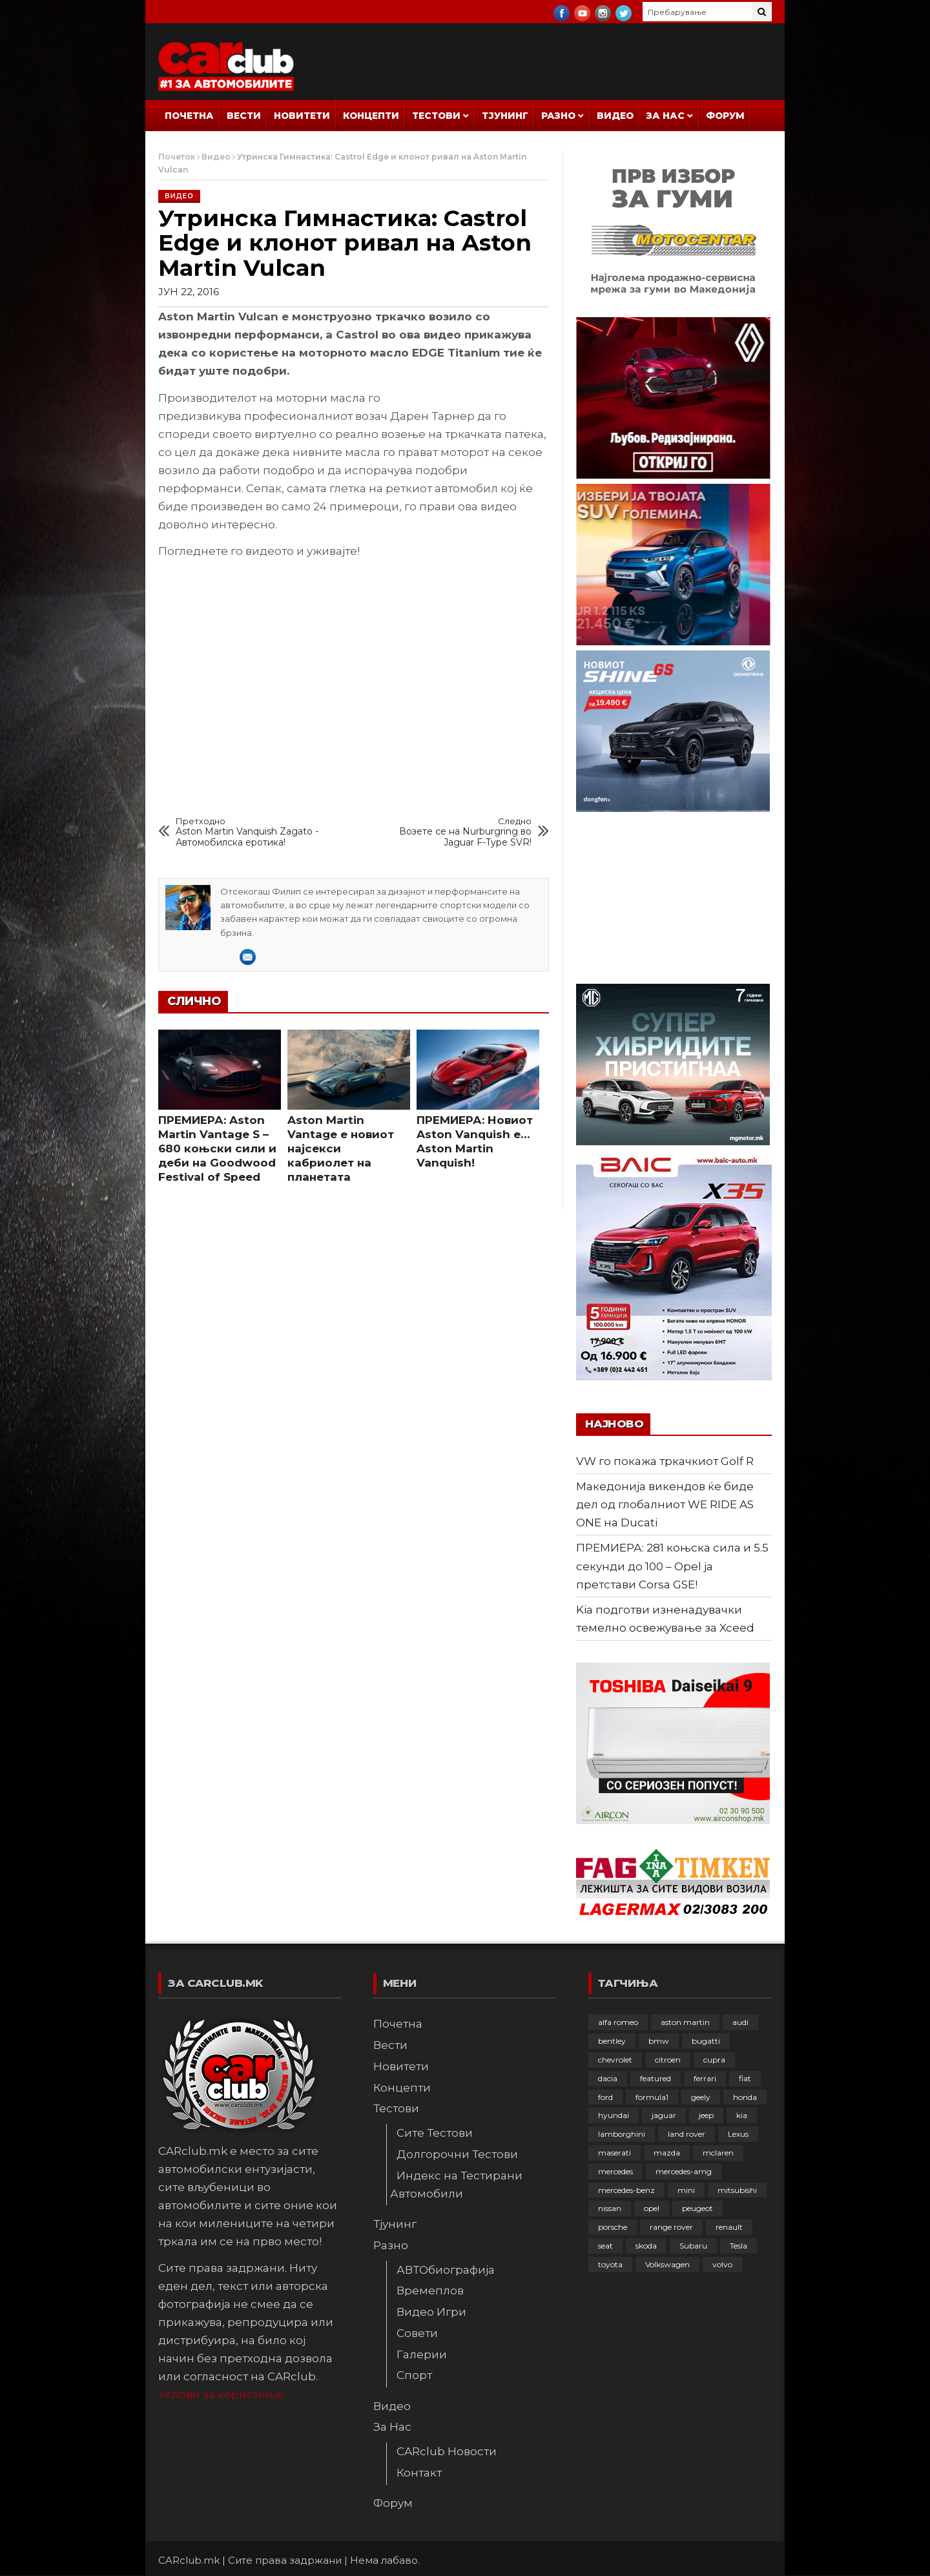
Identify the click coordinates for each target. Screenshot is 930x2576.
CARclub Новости (447, 2451)
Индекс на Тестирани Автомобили (456, 2184)
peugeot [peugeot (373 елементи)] (697, 2208)
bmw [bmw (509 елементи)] (658, 2041)
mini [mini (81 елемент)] (686, 2190)
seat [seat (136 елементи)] (605, 2245)
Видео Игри (431, 2311)
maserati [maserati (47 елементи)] (614, 2152)
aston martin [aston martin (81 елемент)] (685, 2022)
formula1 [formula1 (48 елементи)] (652, 2097)
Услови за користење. (221, 2394)
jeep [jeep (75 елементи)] (706, 2115)
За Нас (665, 115)
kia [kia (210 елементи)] (741, 2115)
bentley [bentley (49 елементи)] (612, 2041)
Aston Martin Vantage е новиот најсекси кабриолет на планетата (340, 1148)
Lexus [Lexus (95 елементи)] (738, 2134)
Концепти (371, 115)
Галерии (422, 2354)
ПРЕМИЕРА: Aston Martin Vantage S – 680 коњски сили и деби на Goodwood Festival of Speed (217, 1148)
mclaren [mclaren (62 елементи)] (718, 2152)
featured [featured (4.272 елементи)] (655, 2078)
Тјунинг (505, 115)
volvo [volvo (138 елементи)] (722, 2264)
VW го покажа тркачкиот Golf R (665, 1461)
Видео (615, 115)
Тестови (436, 115)
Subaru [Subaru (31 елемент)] (693, 2245)
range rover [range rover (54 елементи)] (671, 2227)
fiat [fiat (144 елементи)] (745, 2078)
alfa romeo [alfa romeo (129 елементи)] (618, 2022)
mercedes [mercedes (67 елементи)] (615, 2171)
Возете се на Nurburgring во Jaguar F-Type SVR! (457, 832)
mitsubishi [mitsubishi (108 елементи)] (737, 2190)
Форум (725, 115)
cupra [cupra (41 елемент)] (714, 2059)
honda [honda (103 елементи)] (745, 2097)
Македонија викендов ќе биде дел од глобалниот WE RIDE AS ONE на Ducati (665, 1504)
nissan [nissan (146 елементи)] (609, 2208)
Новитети (302, 115)
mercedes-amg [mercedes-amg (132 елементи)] (684, 2171)
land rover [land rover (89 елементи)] (686, 2134)
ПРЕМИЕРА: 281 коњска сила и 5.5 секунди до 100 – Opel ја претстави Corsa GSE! (672, 1565)
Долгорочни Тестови (457, 2154)
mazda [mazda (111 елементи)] (667, 2152)
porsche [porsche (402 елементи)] (612, 2227)
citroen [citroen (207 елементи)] (668, 2059)
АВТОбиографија (446, 2269)
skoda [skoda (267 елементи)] (646, 2245)
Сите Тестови (435, 2132)
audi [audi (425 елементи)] (740, 2022)
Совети (417, 2333)
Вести (244, 115)
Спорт (414, 2375)
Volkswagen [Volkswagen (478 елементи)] (667, 2264)
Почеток (176, 156)
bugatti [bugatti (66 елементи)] (706, 2041)
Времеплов (430, 2290)
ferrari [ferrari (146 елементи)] (705, 2078)
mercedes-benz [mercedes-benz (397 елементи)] (626, 2190)
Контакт (419, 2472)
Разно (558, 115)
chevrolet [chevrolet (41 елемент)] (615, 2059)
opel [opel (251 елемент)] (651, 2208)
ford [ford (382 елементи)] (605, 2097)
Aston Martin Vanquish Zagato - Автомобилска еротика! (251, 832)
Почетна (189, 115)
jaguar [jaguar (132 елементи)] (664, 2115)
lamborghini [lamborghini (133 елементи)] (621, 2134)
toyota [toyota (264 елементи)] (610, 2264)
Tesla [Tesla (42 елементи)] (738, 2245)
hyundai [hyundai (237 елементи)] (613, 2115)
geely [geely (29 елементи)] (700, 2097)
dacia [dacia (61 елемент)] (607, 2078)
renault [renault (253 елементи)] (729, 2227)
